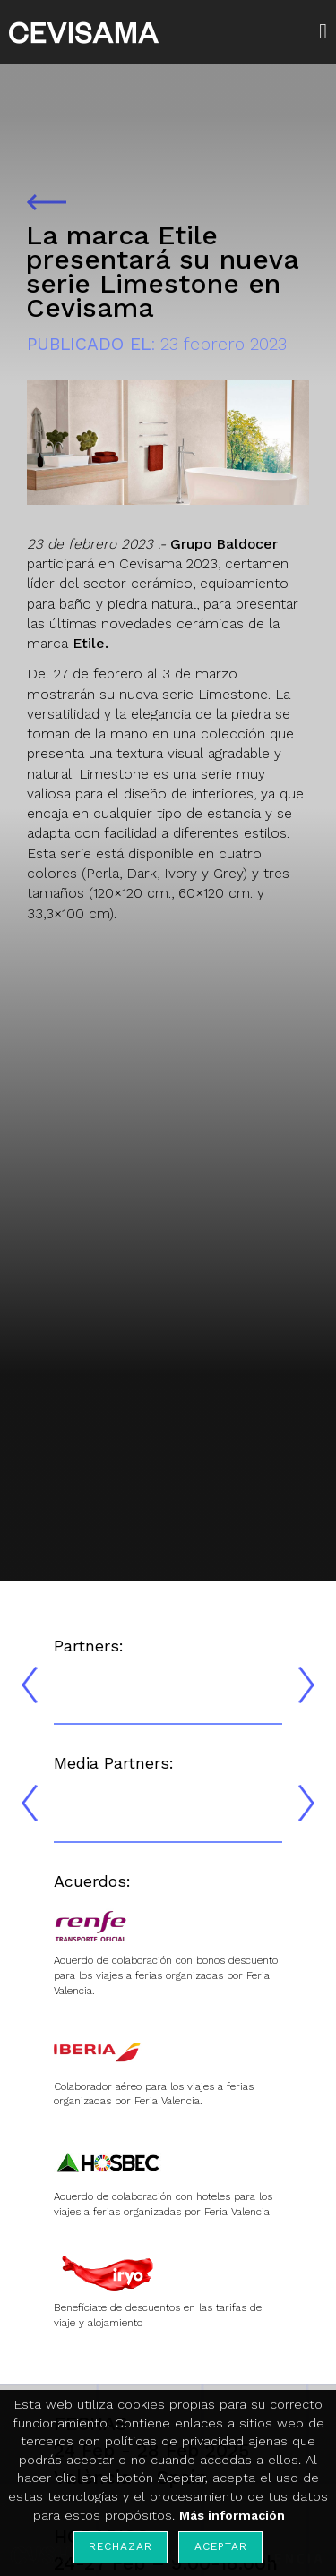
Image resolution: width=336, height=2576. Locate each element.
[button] (327, 31)
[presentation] (30, 1685)
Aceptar (220, 2546)
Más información (232, 2515)
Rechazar (120, 2546)
